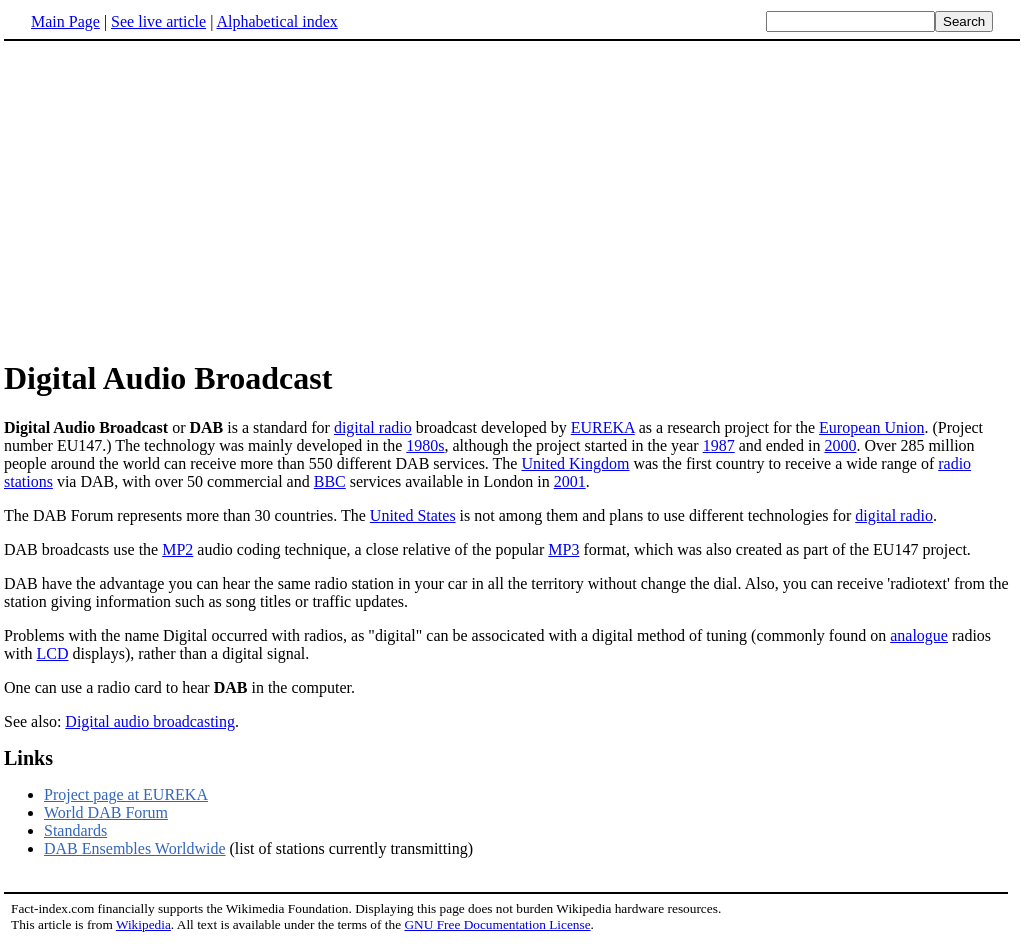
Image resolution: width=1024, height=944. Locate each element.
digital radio (373, 427)
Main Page (65, 21)
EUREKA (603, 427)
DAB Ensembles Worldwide (135, 848)
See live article (158, 21)
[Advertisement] (512, 199)
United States (413, 515)
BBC (330, 481)
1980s (425, 445)
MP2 (177, 549)
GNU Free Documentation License (497, 924)
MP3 (563, 549)
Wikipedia (143, 924)
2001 (570, 481)
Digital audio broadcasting (150, 721)
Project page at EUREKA (126, 794)
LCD (52, 653)
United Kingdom (575, 463)
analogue (919, 635)
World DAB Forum (106, 812)
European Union (871, 427)
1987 (719, 445)
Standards (75, 830)
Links (28, 758)
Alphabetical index (276, 21)
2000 (840, 445)
